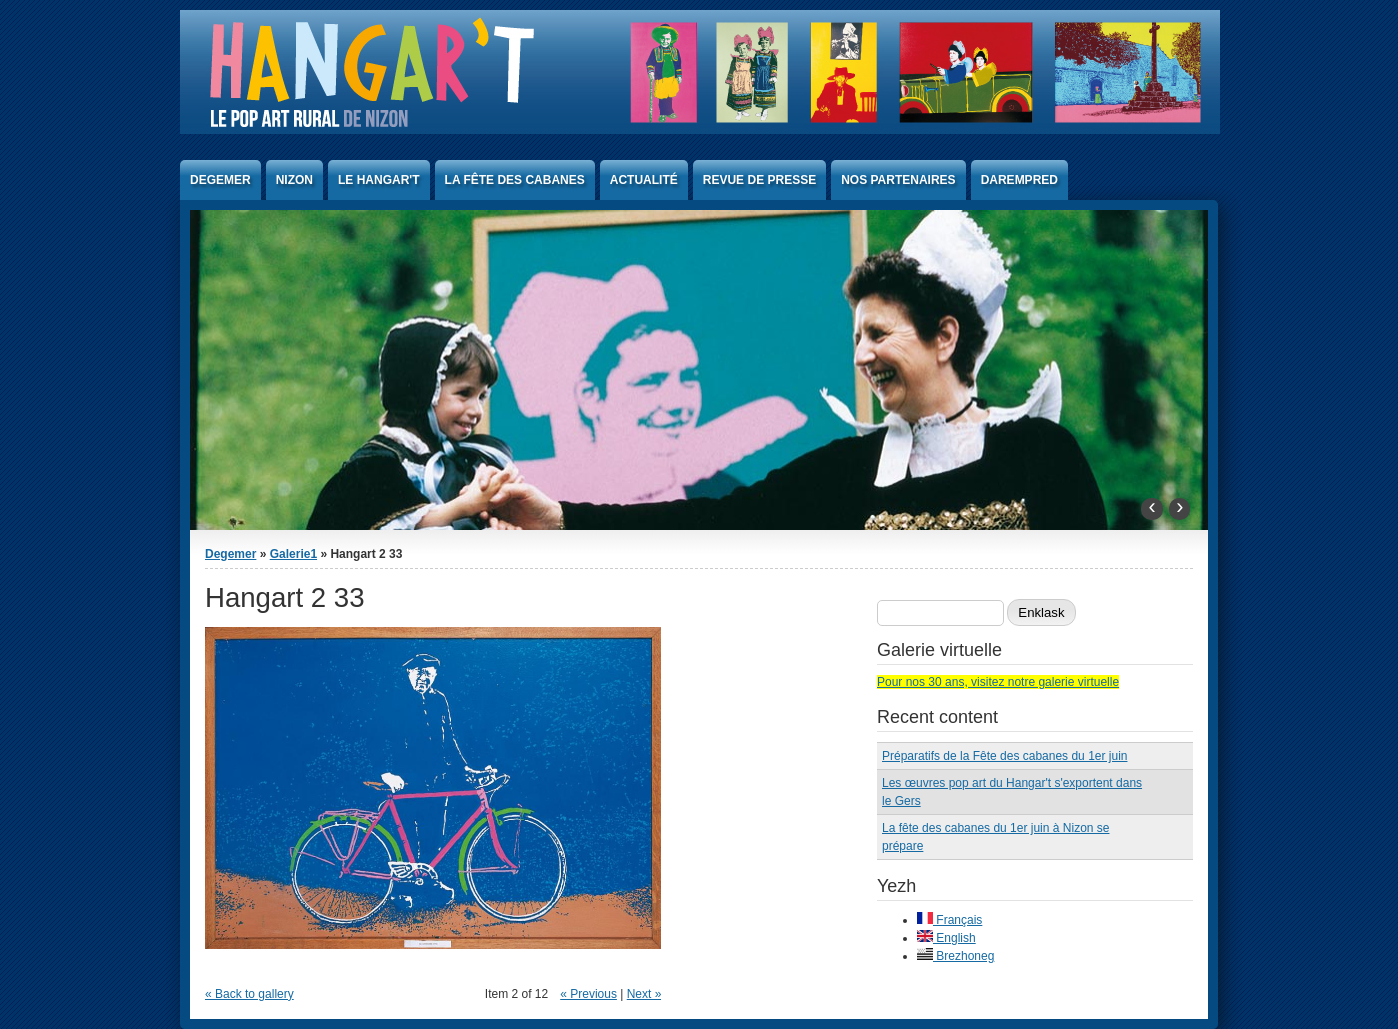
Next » (644, 994)
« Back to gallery (249, 994)
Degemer (220, 180)
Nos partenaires (898, 180)
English (946, 938)
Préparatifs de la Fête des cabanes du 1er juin (1004, 756)
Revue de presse (759, 180)
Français (949, 920)
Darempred (1019, 180)
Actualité (644, 180)
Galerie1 (293, 554)
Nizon (294, 180)
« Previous (588, 994)
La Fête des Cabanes (515, 180)
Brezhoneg (955, 956)
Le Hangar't (379, 180)
